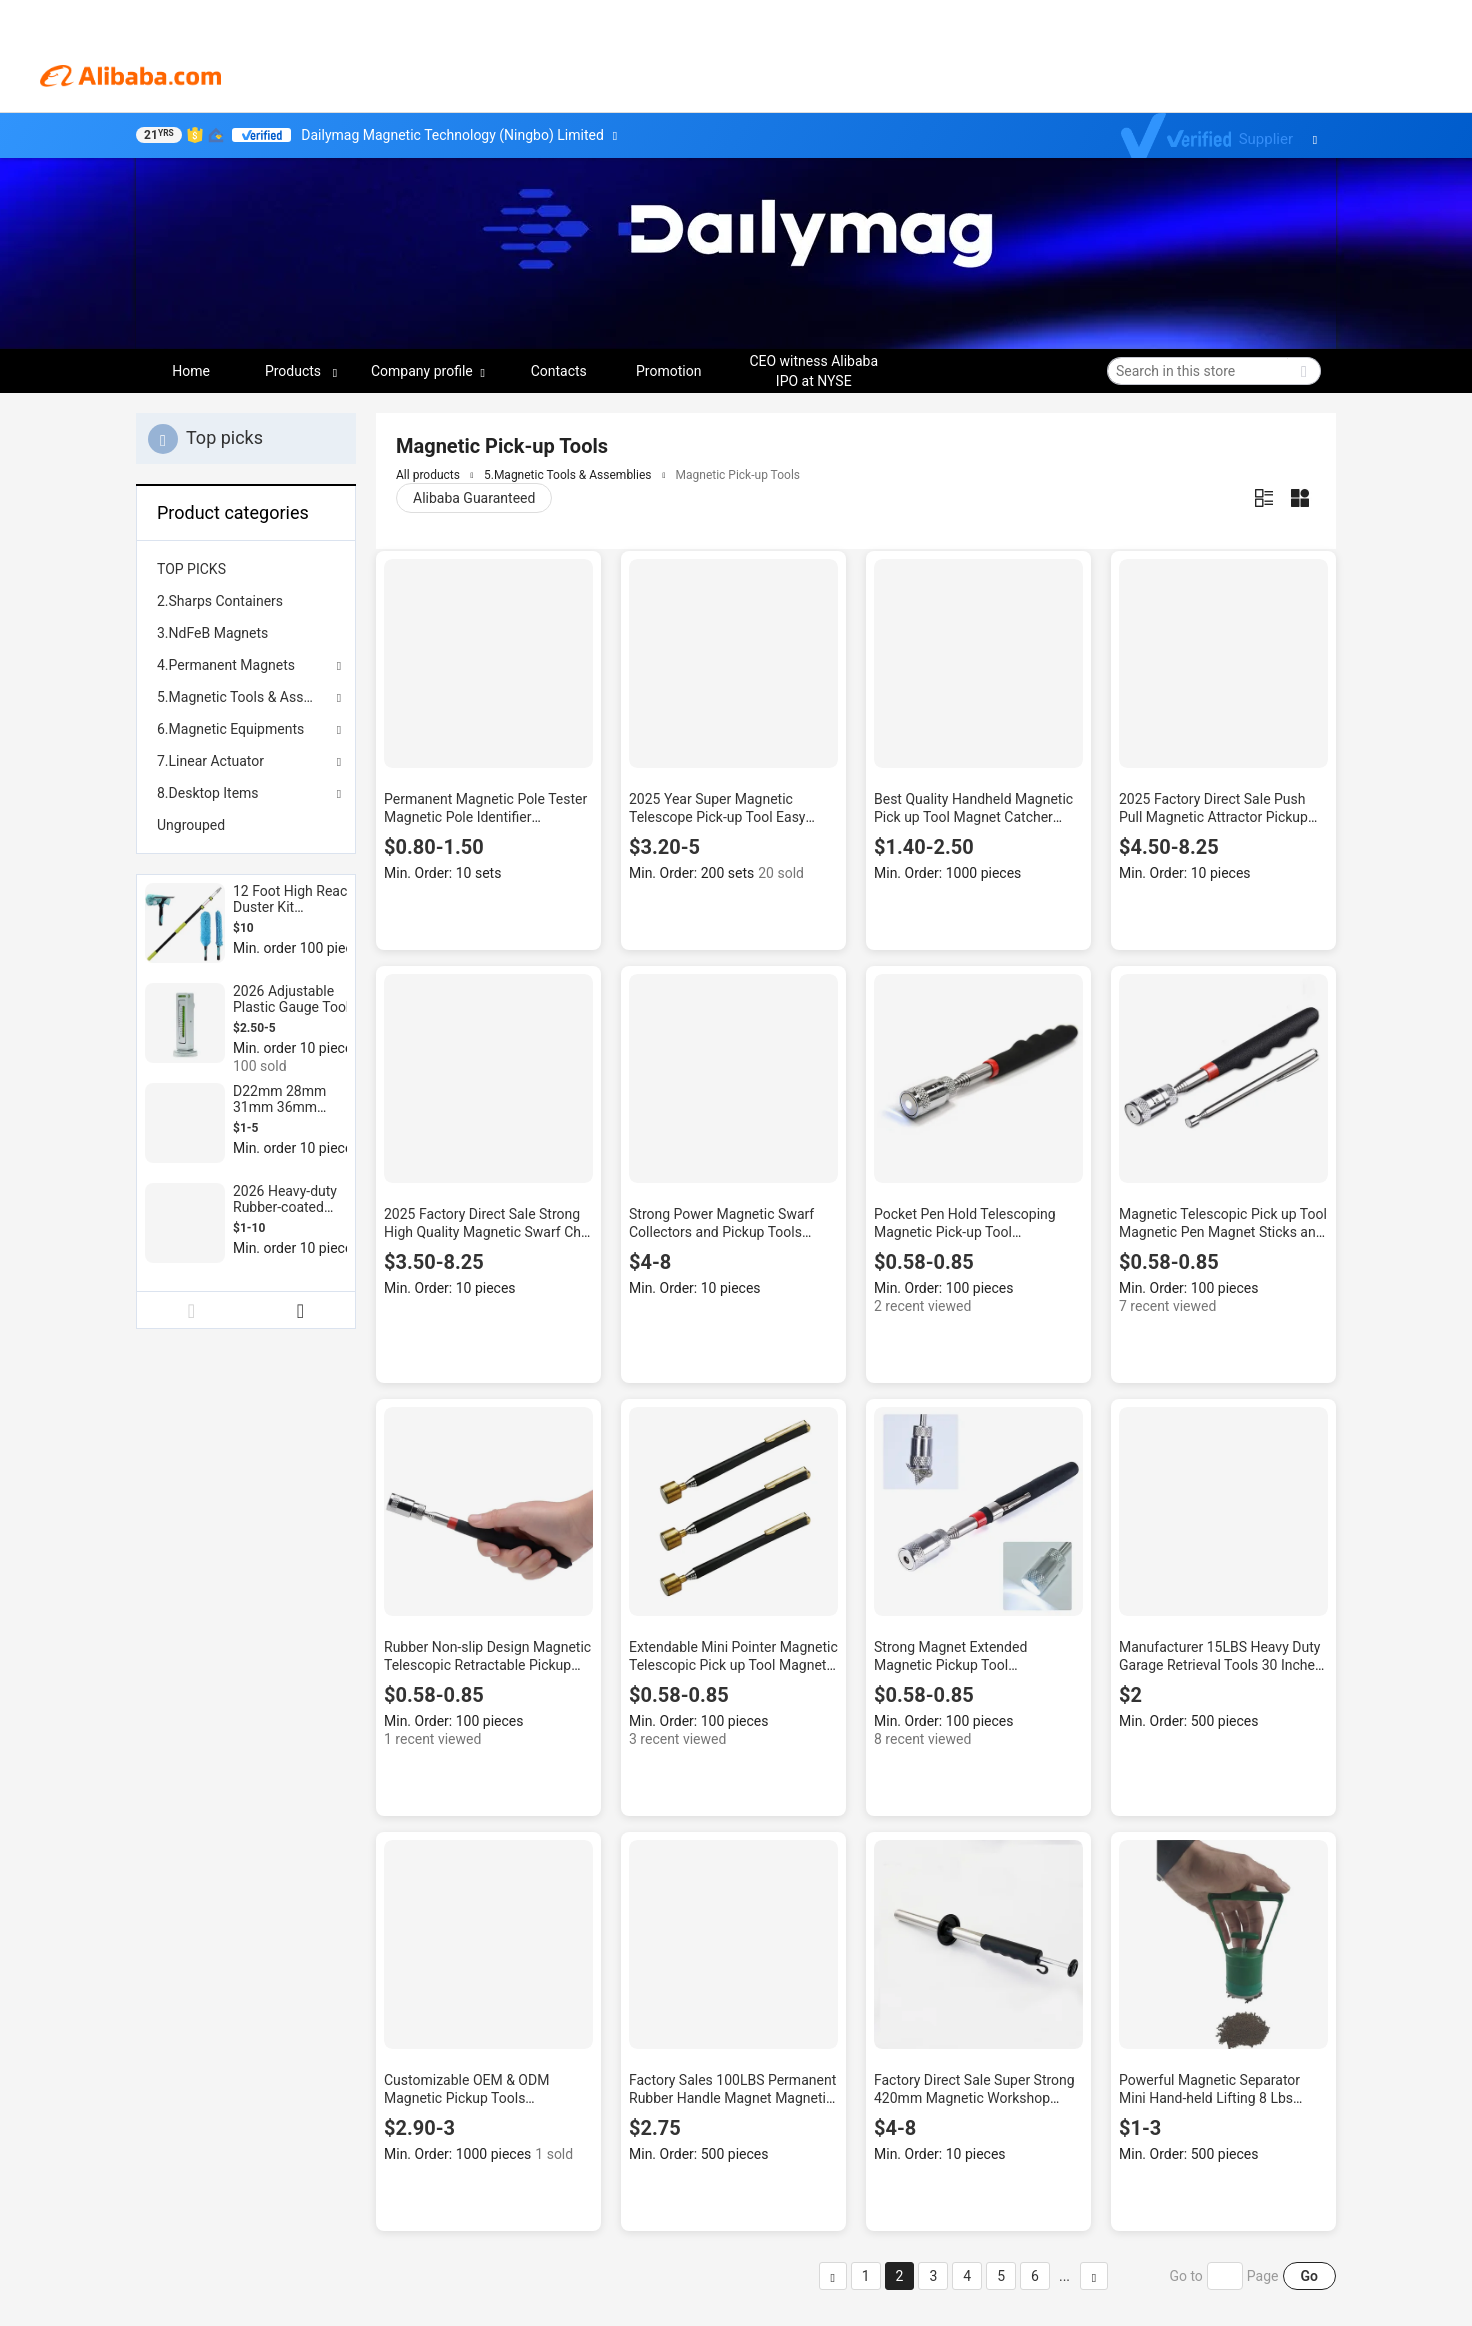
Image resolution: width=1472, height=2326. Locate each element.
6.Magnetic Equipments (230, 729)
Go (1309, 2276)
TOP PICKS (191, 569)
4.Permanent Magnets (226, 665)
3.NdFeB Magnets (212, 633)
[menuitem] (246, 569)
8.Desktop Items (208, 793)
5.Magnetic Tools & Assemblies (246, 697)
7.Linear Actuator (210, 761)
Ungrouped (191, 825)
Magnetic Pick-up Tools (738, 475)
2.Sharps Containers (220, 601)
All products (428, 475)
